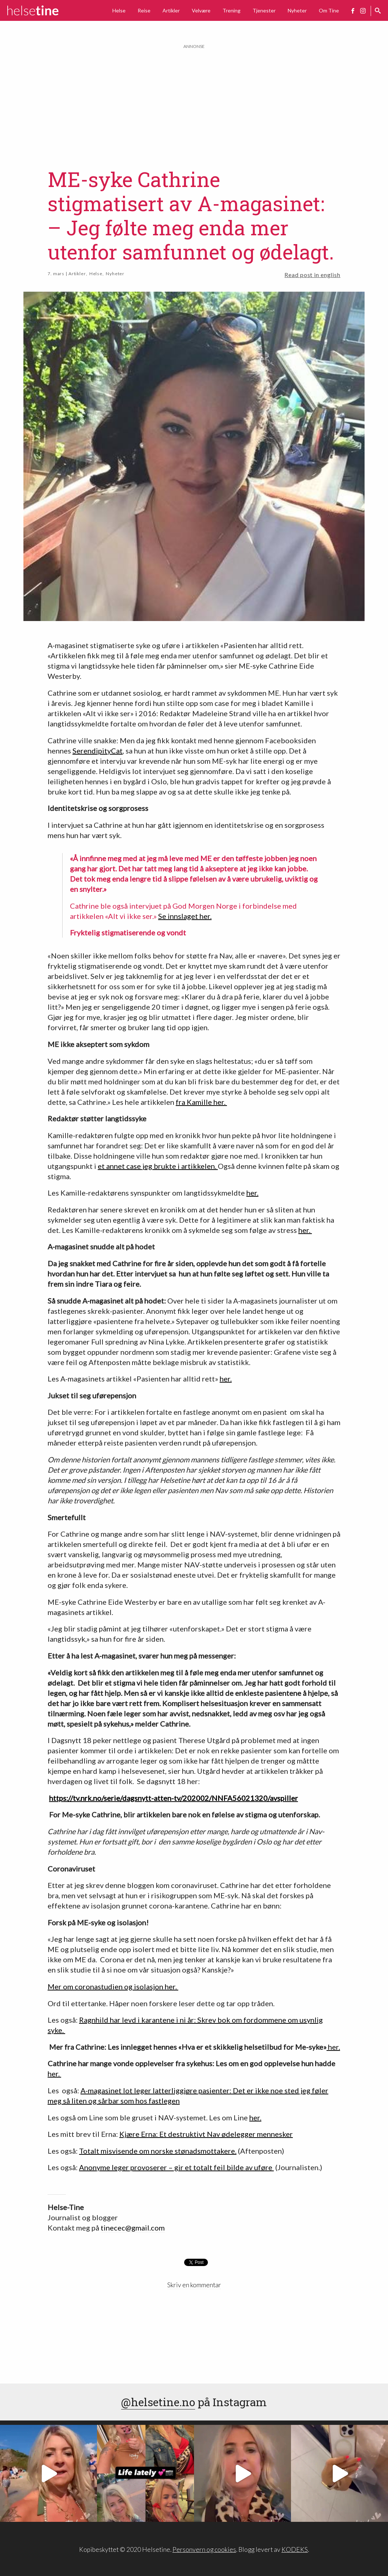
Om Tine (329, 10)
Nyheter (297, 10)
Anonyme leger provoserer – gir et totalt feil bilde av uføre (176, 2167)
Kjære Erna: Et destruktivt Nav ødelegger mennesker (206, 2134)
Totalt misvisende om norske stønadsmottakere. (157, 2150)
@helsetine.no (158, 2402)
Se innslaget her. (185, 916)
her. (252, 1192)
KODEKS (294, 2549)
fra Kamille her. (201, 1102)
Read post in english (312, 274)
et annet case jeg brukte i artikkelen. (158, 1166)
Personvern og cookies (204, 2549)
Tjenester (264, 10)
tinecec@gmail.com (133, 2227)
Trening (231, 10)
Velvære (201, 10)
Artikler (171, 10)
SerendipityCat (97, 750)
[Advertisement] (194, 101)
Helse (119, 10)
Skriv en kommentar (194, 2285)
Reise (144, 10)
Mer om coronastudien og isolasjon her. (113, 1986)
